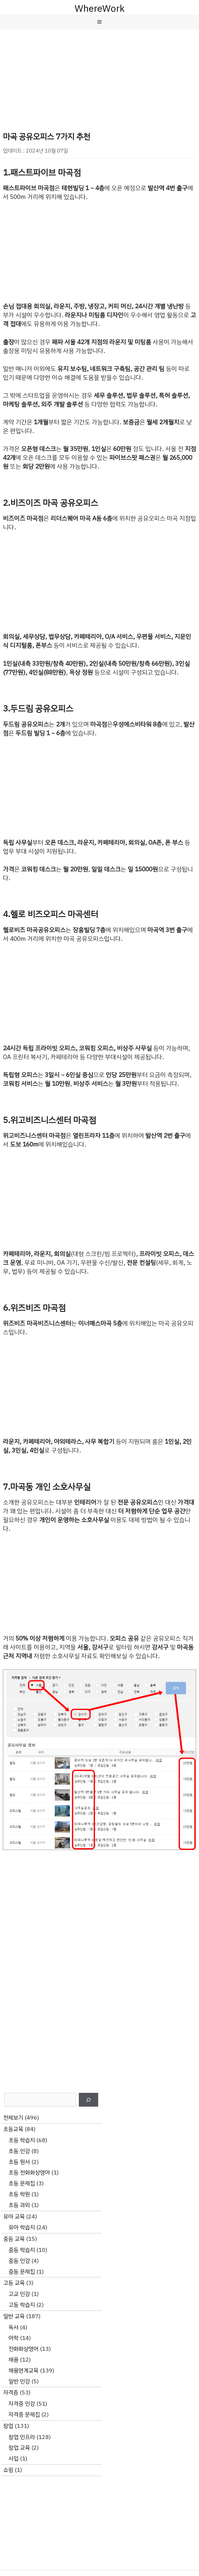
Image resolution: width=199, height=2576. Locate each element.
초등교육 (13, 2129)
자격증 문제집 (24, 2414)
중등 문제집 (21, 2271)
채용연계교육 (23, 2370)
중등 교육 (14, 2239)
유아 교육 (14, 2216)
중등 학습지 (21, 2250)
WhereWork (100, 8)
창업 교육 (19, 2447)
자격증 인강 (21, 2403)
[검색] (88, 2100)
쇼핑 (8, 2470)
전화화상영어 (23, 2349)
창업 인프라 (21, 2437)
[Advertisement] (99, 73)
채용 (13, 2359)
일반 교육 (14, 2316)
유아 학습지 (21, 2227)
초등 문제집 (21, 2183)
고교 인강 (19, 2294)
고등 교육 (14, 2283)
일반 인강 (19, 2381)
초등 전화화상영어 (29, 2172)
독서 (13, 2327)
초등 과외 (19, 2205)
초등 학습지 (21, 2140)
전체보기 (13, 2117)
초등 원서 (19, 2162)
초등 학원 (19, 2194)
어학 (13, 2338)
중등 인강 (19, 2261)
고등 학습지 (21, 2305)
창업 (8, 2426)
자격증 (10, 2392)
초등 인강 (19, 2151)
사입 (13, 2458)
